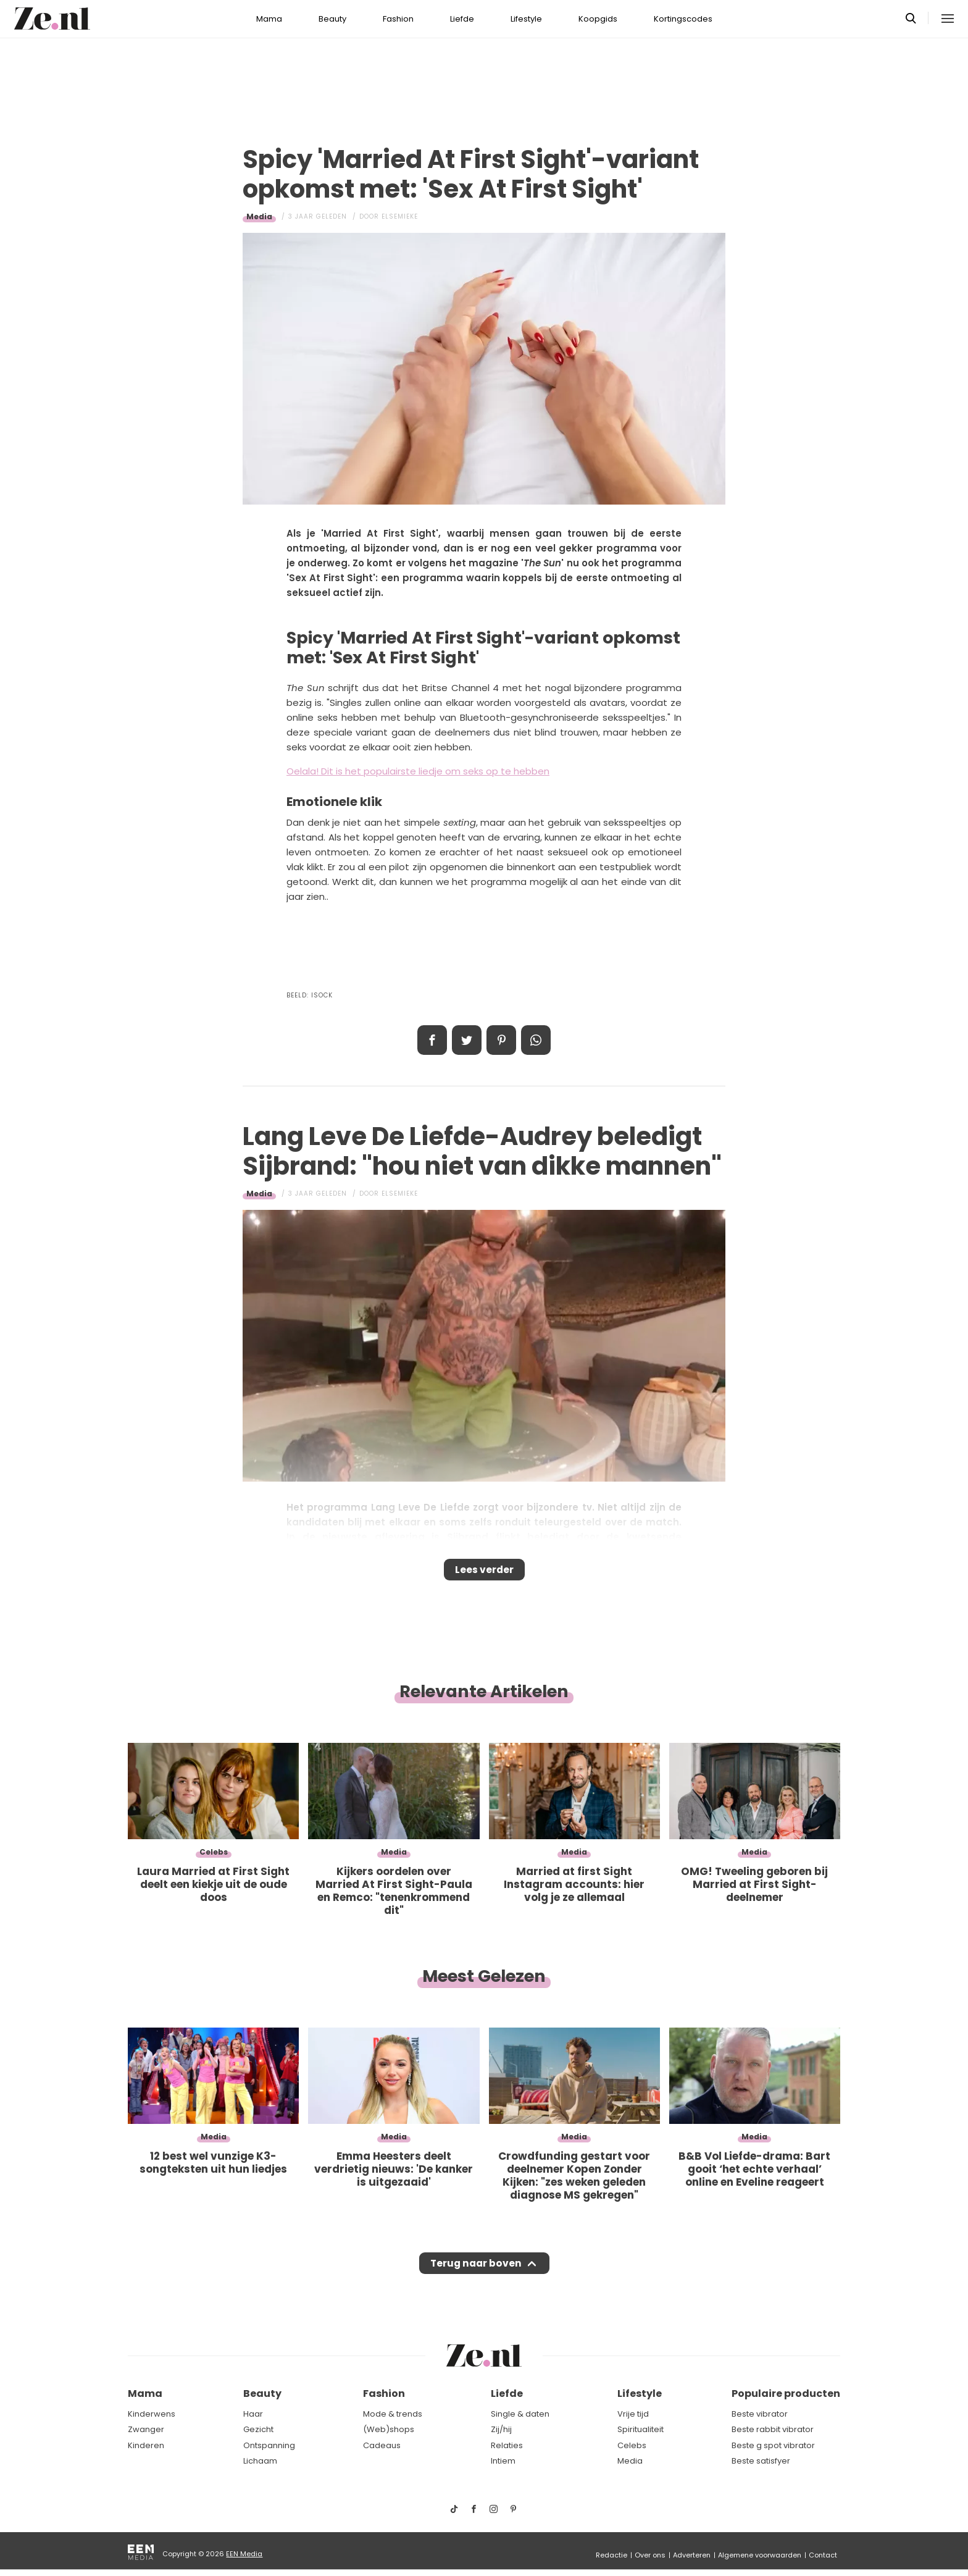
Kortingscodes (683, 19)
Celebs (631, 2445)
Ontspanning (269, 2445)
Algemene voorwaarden (759, 2555)
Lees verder (484, 1573)
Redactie (611, 2555)
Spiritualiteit (640, 2429)
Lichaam (260, 2461)
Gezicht (258, 2429)
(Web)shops (388, 2429)
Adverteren (692, 2555)
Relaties (507, 2445)
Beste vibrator (760, 2414)
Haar (253, 2414)
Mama (269, 19)
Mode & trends (392, 2414)
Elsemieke (400, 216)
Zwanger (146, 2429)
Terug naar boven (476, 2275)
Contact (823, 2555)
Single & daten (520, 2414)
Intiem (503, 2461)
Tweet (467, 1040)
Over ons (650, 2555)
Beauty (332, 19)
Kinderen (146, 2445)
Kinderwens (151, 2414)
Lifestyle (526, 19)
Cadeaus (382, 2445)
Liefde (462, 19)
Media (259, 216)
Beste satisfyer (761, 2461)
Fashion (398, 19)
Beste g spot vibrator (773, 2445)
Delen (432, 1040)
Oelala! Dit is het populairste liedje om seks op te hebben (417, 771)
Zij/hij (501, 2429)
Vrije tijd (633, 2414)
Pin (501, 1040)
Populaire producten (786, 2394)
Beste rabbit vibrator (773, 2429)
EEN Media (244, 2554)
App (536, 1040)
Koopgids (597, 19)
